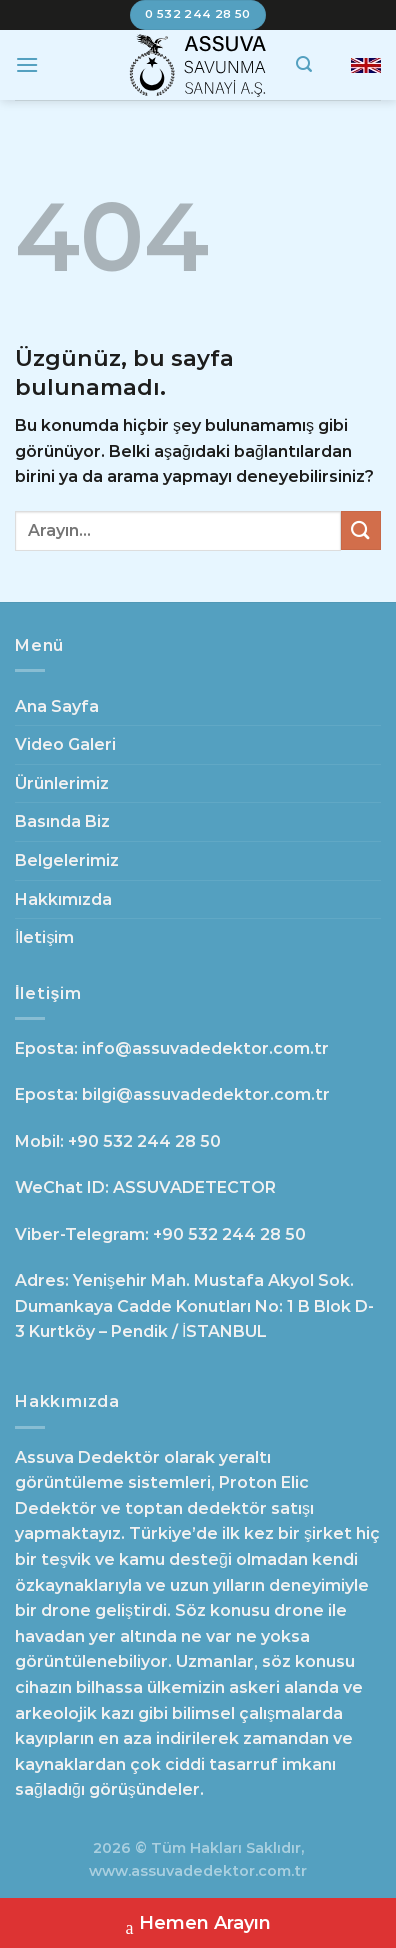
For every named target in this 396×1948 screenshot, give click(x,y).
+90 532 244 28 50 (144, 1141)
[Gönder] (361, 530)
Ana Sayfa (57, 706)
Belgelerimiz (67, 860)
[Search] (304, 64)
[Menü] (27, 64)
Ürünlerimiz (62, 783)
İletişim (44, 937)
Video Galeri (65, 744)
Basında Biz (62, 821)
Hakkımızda (63, 899)
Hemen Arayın (198, 1925)
